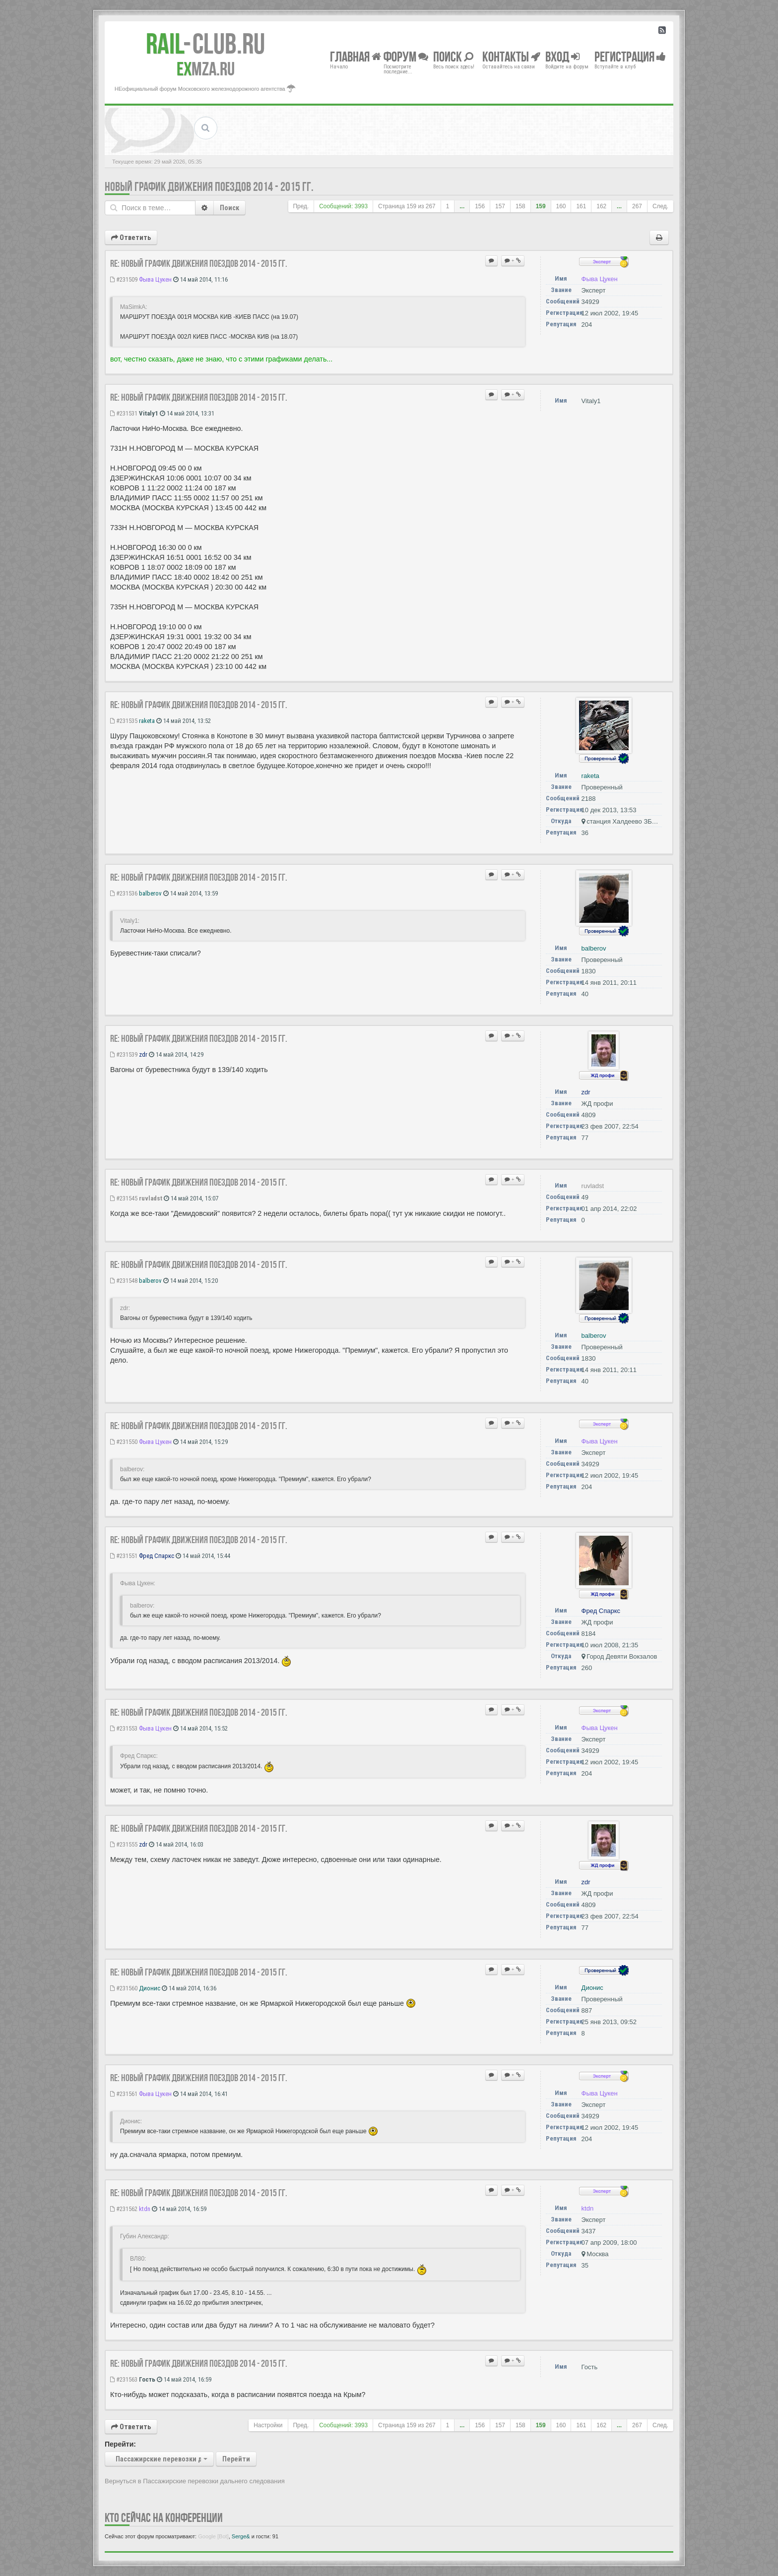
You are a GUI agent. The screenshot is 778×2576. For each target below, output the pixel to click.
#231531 (123, 413)
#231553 (123, 1728)
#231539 (123, 1054)
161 (581, 206)
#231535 (123, 720)
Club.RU (205, 44)
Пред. (301, 206)
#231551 (123, 1555)
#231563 (123, 2379)
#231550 (123, 1441)
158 (520, 206)
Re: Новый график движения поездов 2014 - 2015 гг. (198, 263)
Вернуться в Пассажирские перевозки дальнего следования (195, 2481)
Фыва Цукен (155, 279)
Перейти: (120, 2444)
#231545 (123, 1198)
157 (500, 206)
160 (561, 206)
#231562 (123, 2209)
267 (637, 206)
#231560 (123, 1988)
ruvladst (150, 1198)
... (461, 206)
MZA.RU (206, 69)
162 (601, 206)
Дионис (149, 1988)
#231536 (123, 893)
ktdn (144, 2209)
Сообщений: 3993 (343, 206)
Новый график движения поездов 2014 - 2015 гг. (209, 186)
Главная (355, 56)
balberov (150, 893)
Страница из (407, 206)
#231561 (123, 2093)
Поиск (229, 208)
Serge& (241, 2536)
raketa (147, 720)
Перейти (236, 2459)
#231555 (123, 1844)
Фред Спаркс (156, 1555)
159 (541, 206)
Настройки (268, 2425)
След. (660, 206)
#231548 (123, 1280)
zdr (143, 1054)
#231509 (123, 279)
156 (480, 206)
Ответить (131, 237)
